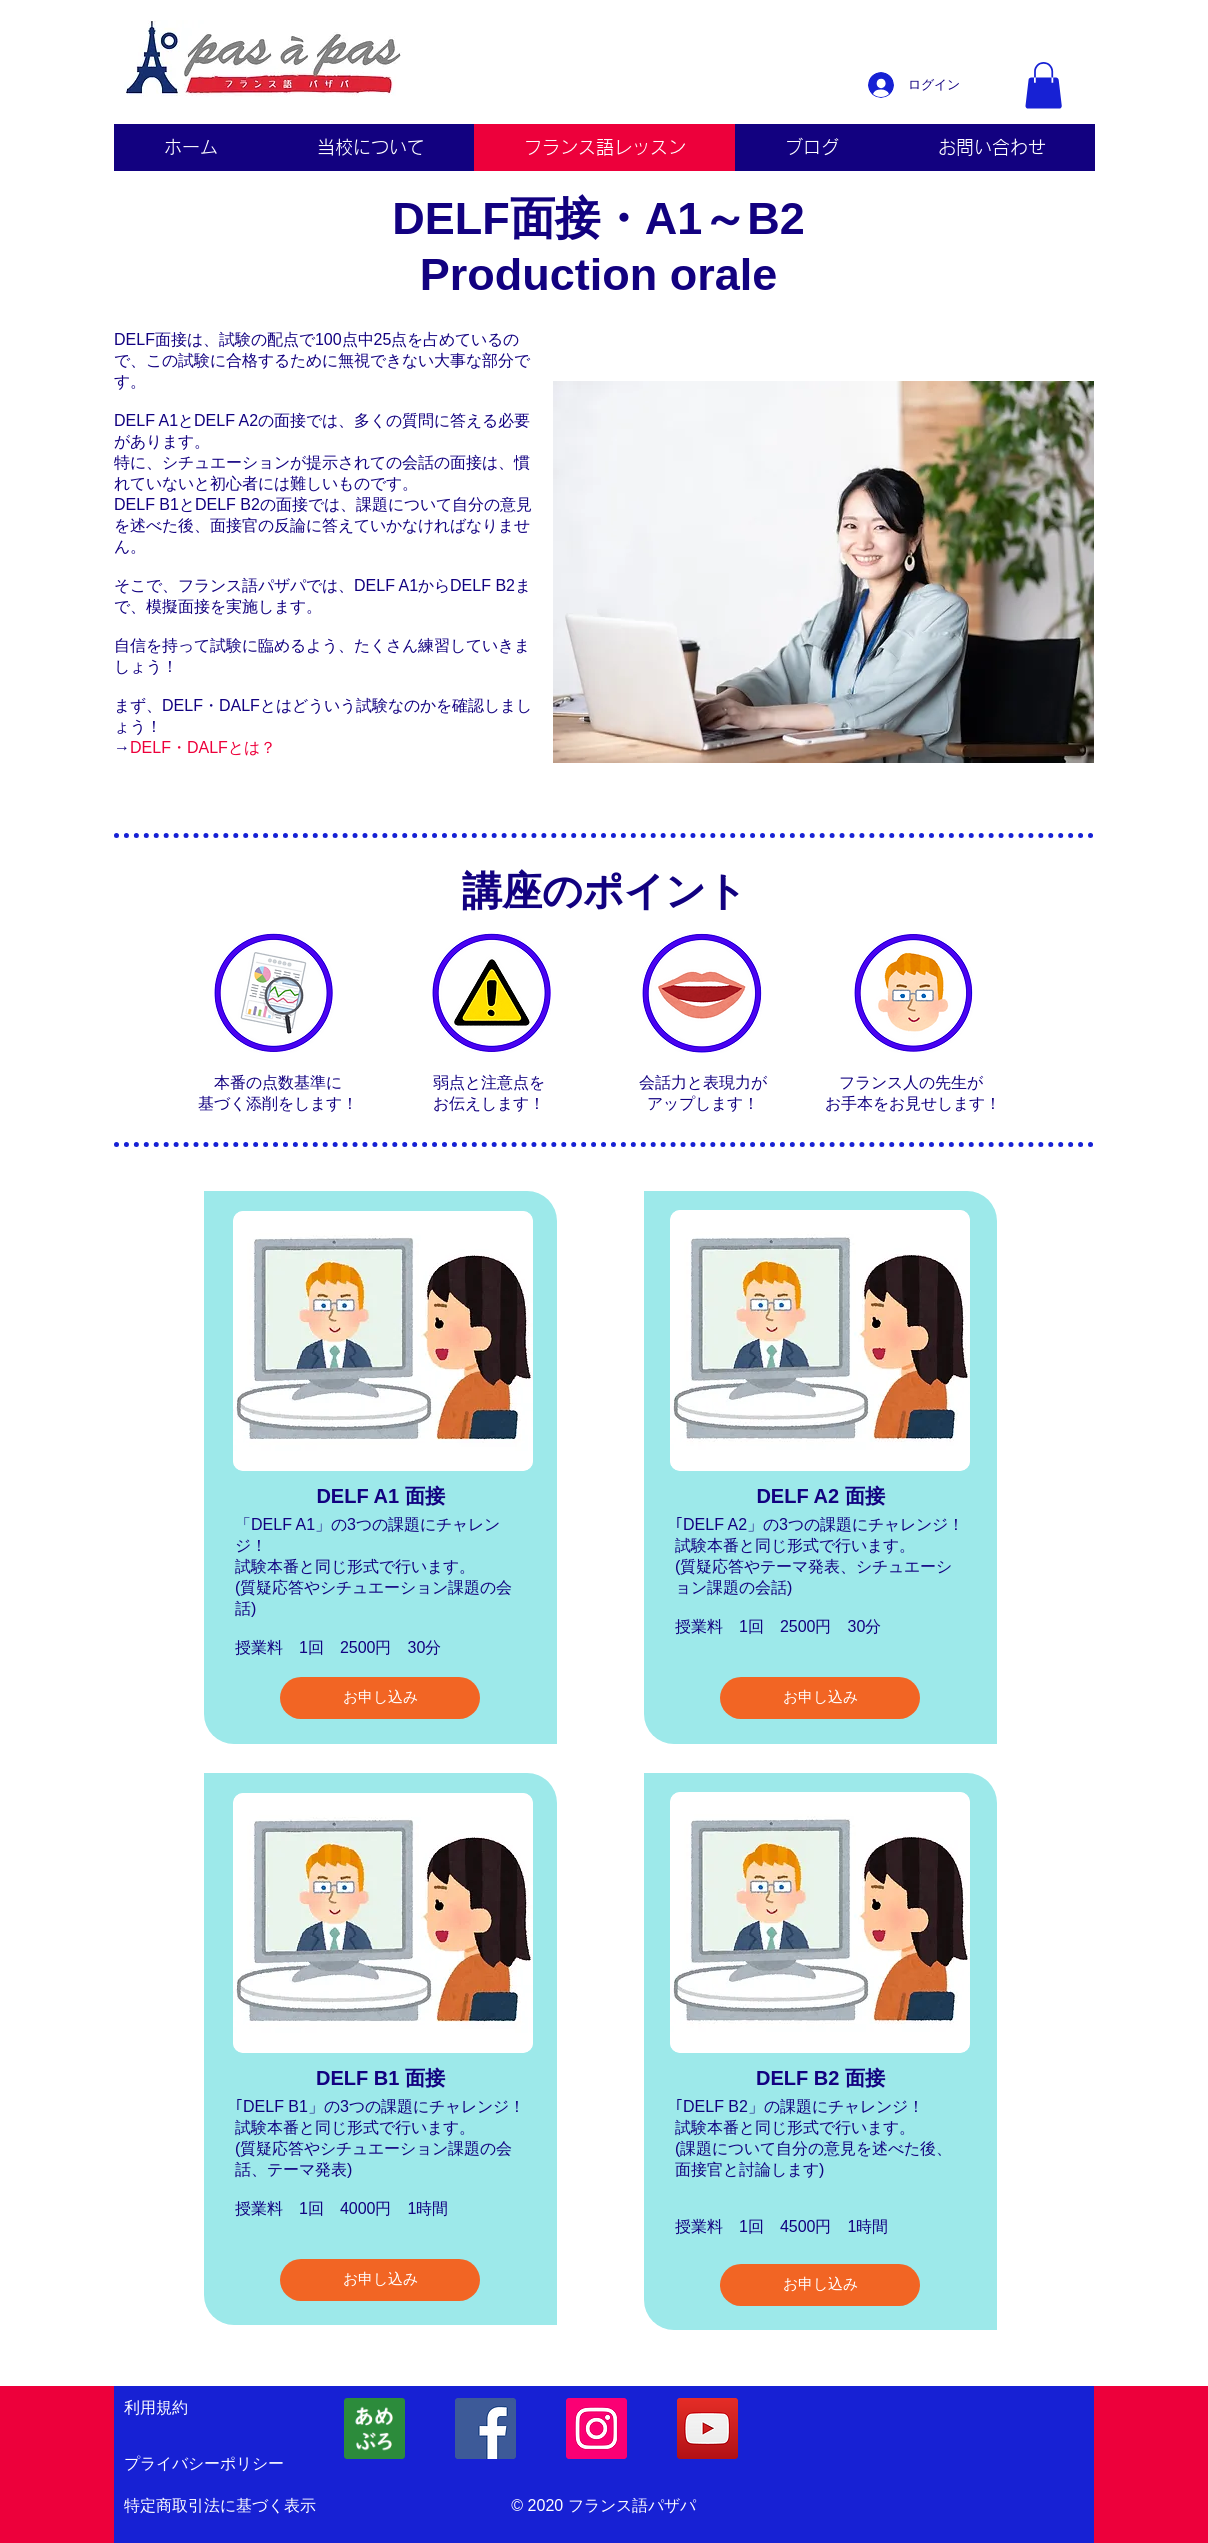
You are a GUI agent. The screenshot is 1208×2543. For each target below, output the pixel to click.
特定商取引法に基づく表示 (220, 2505)
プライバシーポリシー (204, 2463)
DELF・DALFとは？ (203, 747)
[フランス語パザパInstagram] (596, 2428)
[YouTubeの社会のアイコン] (707, 2428)
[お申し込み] (380, 1698)
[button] (1043, 85)
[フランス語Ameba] (374, 2428)
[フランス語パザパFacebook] (485, 2428)
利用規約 (156, 2407)
